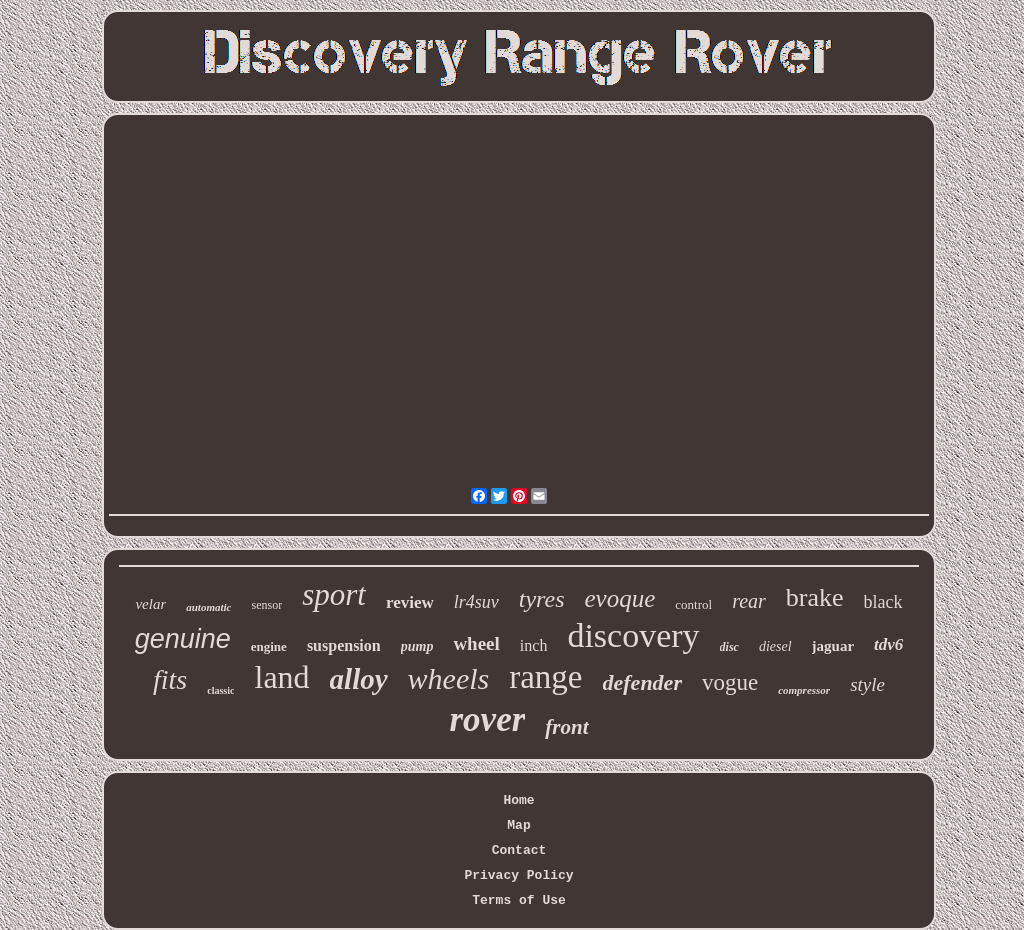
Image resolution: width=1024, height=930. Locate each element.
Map (518, 825)
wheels (449, 678)
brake (815, 597)
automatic (208, 607)
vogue (730, 682)
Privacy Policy (518, 875)
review (410, 602)
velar (150, 604)
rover (488, 719)
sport (334, 594)
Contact (519, 850)
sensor (266, 605)
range (545, 677)
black (883, 602)
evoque (620, 598)
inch (534, 645)
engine (269, 646)
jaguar (833, 646)
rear (749, 601)
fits (170, 679)
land (281, 677)
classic (220, 690)
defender (642, 682)
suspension (344, 645)
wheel (476, 643)
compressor (804, 690)
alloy (359, 679)
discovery (633, 635)
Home (518, 800)
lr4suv (476, 602)
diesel (775, 646)
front (566, 727)
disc (729, 647)
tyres (542, 599)
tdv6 (888, 644)
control (693, 604)
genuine (183, 639)
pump (417, 646)
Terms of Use (519, 900)
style (867, 684)
